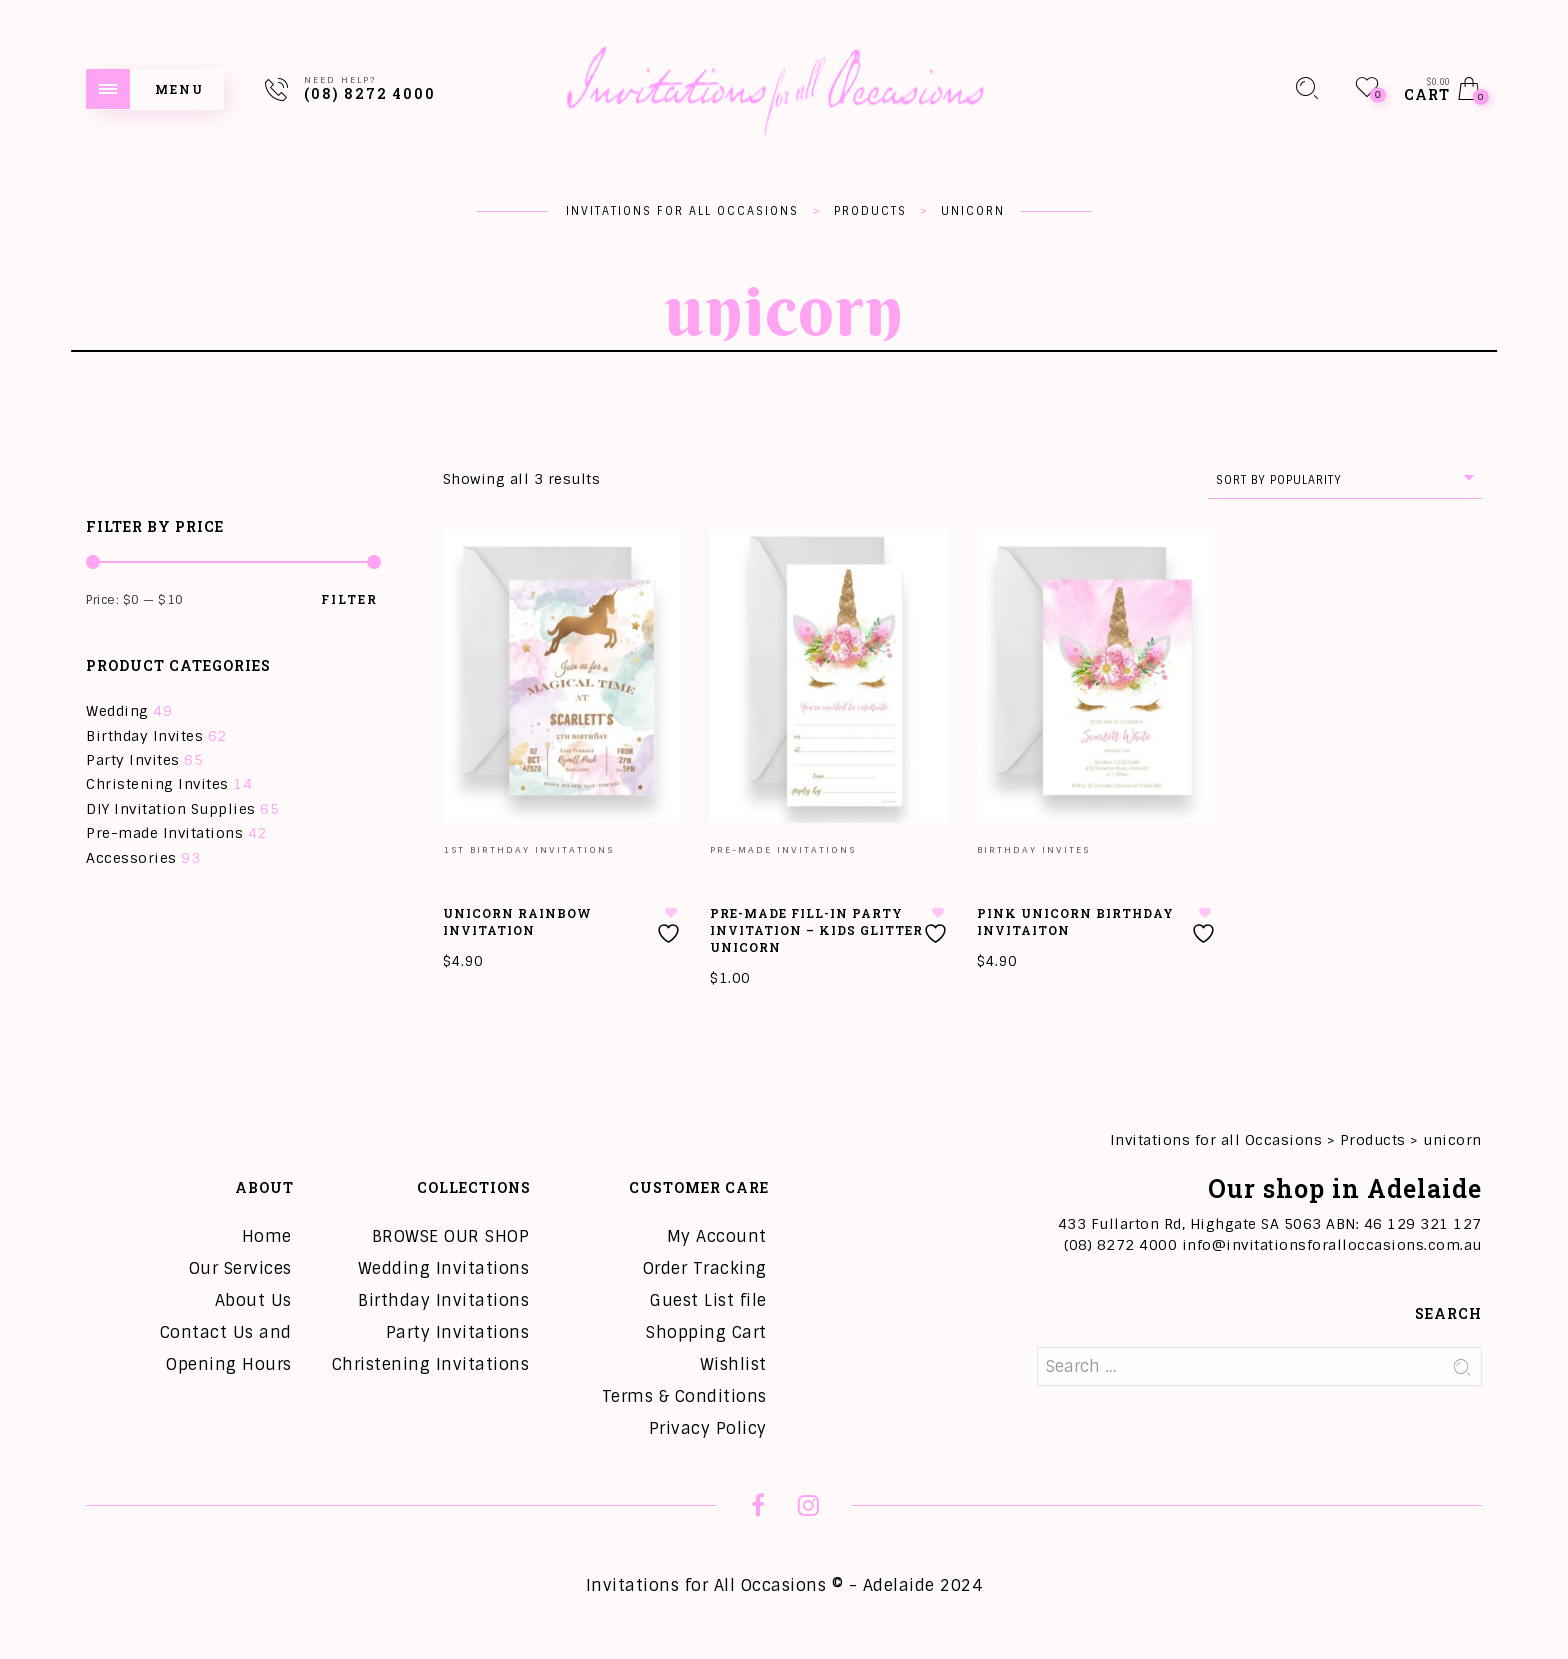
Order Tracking (705, 1268)
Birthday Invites (144, 736)
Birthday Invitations (443, 1300)
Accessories (131, 858)
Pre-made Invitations (164, 833)
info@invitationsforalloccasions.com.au (1332, 1245)
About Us (253, 1300)
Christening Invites (157, 784)
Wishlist (733, 1364)
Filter (349, 599)
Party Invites (133, 760)
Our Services (240, 1268)
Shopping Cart (706, 1332)
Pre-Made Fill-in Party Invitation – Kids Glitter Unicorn (816, 930)
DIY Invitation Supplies (171, 809)
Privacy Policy (708, 1428)
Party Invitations (458, 1332)
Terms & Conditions (684, 1396)
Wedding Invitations (444, 1268)
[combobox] (1345, 480)
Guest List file (708, 1300)
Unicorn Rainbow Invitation (517, 921)
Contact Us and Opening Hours (226, 1348)
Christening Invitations (431, 1364)
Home (267, 1236)
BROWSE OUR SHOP (451, 1236)
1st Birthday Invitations (528, 850)
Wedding (117, 711)
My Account (717, 1236)
